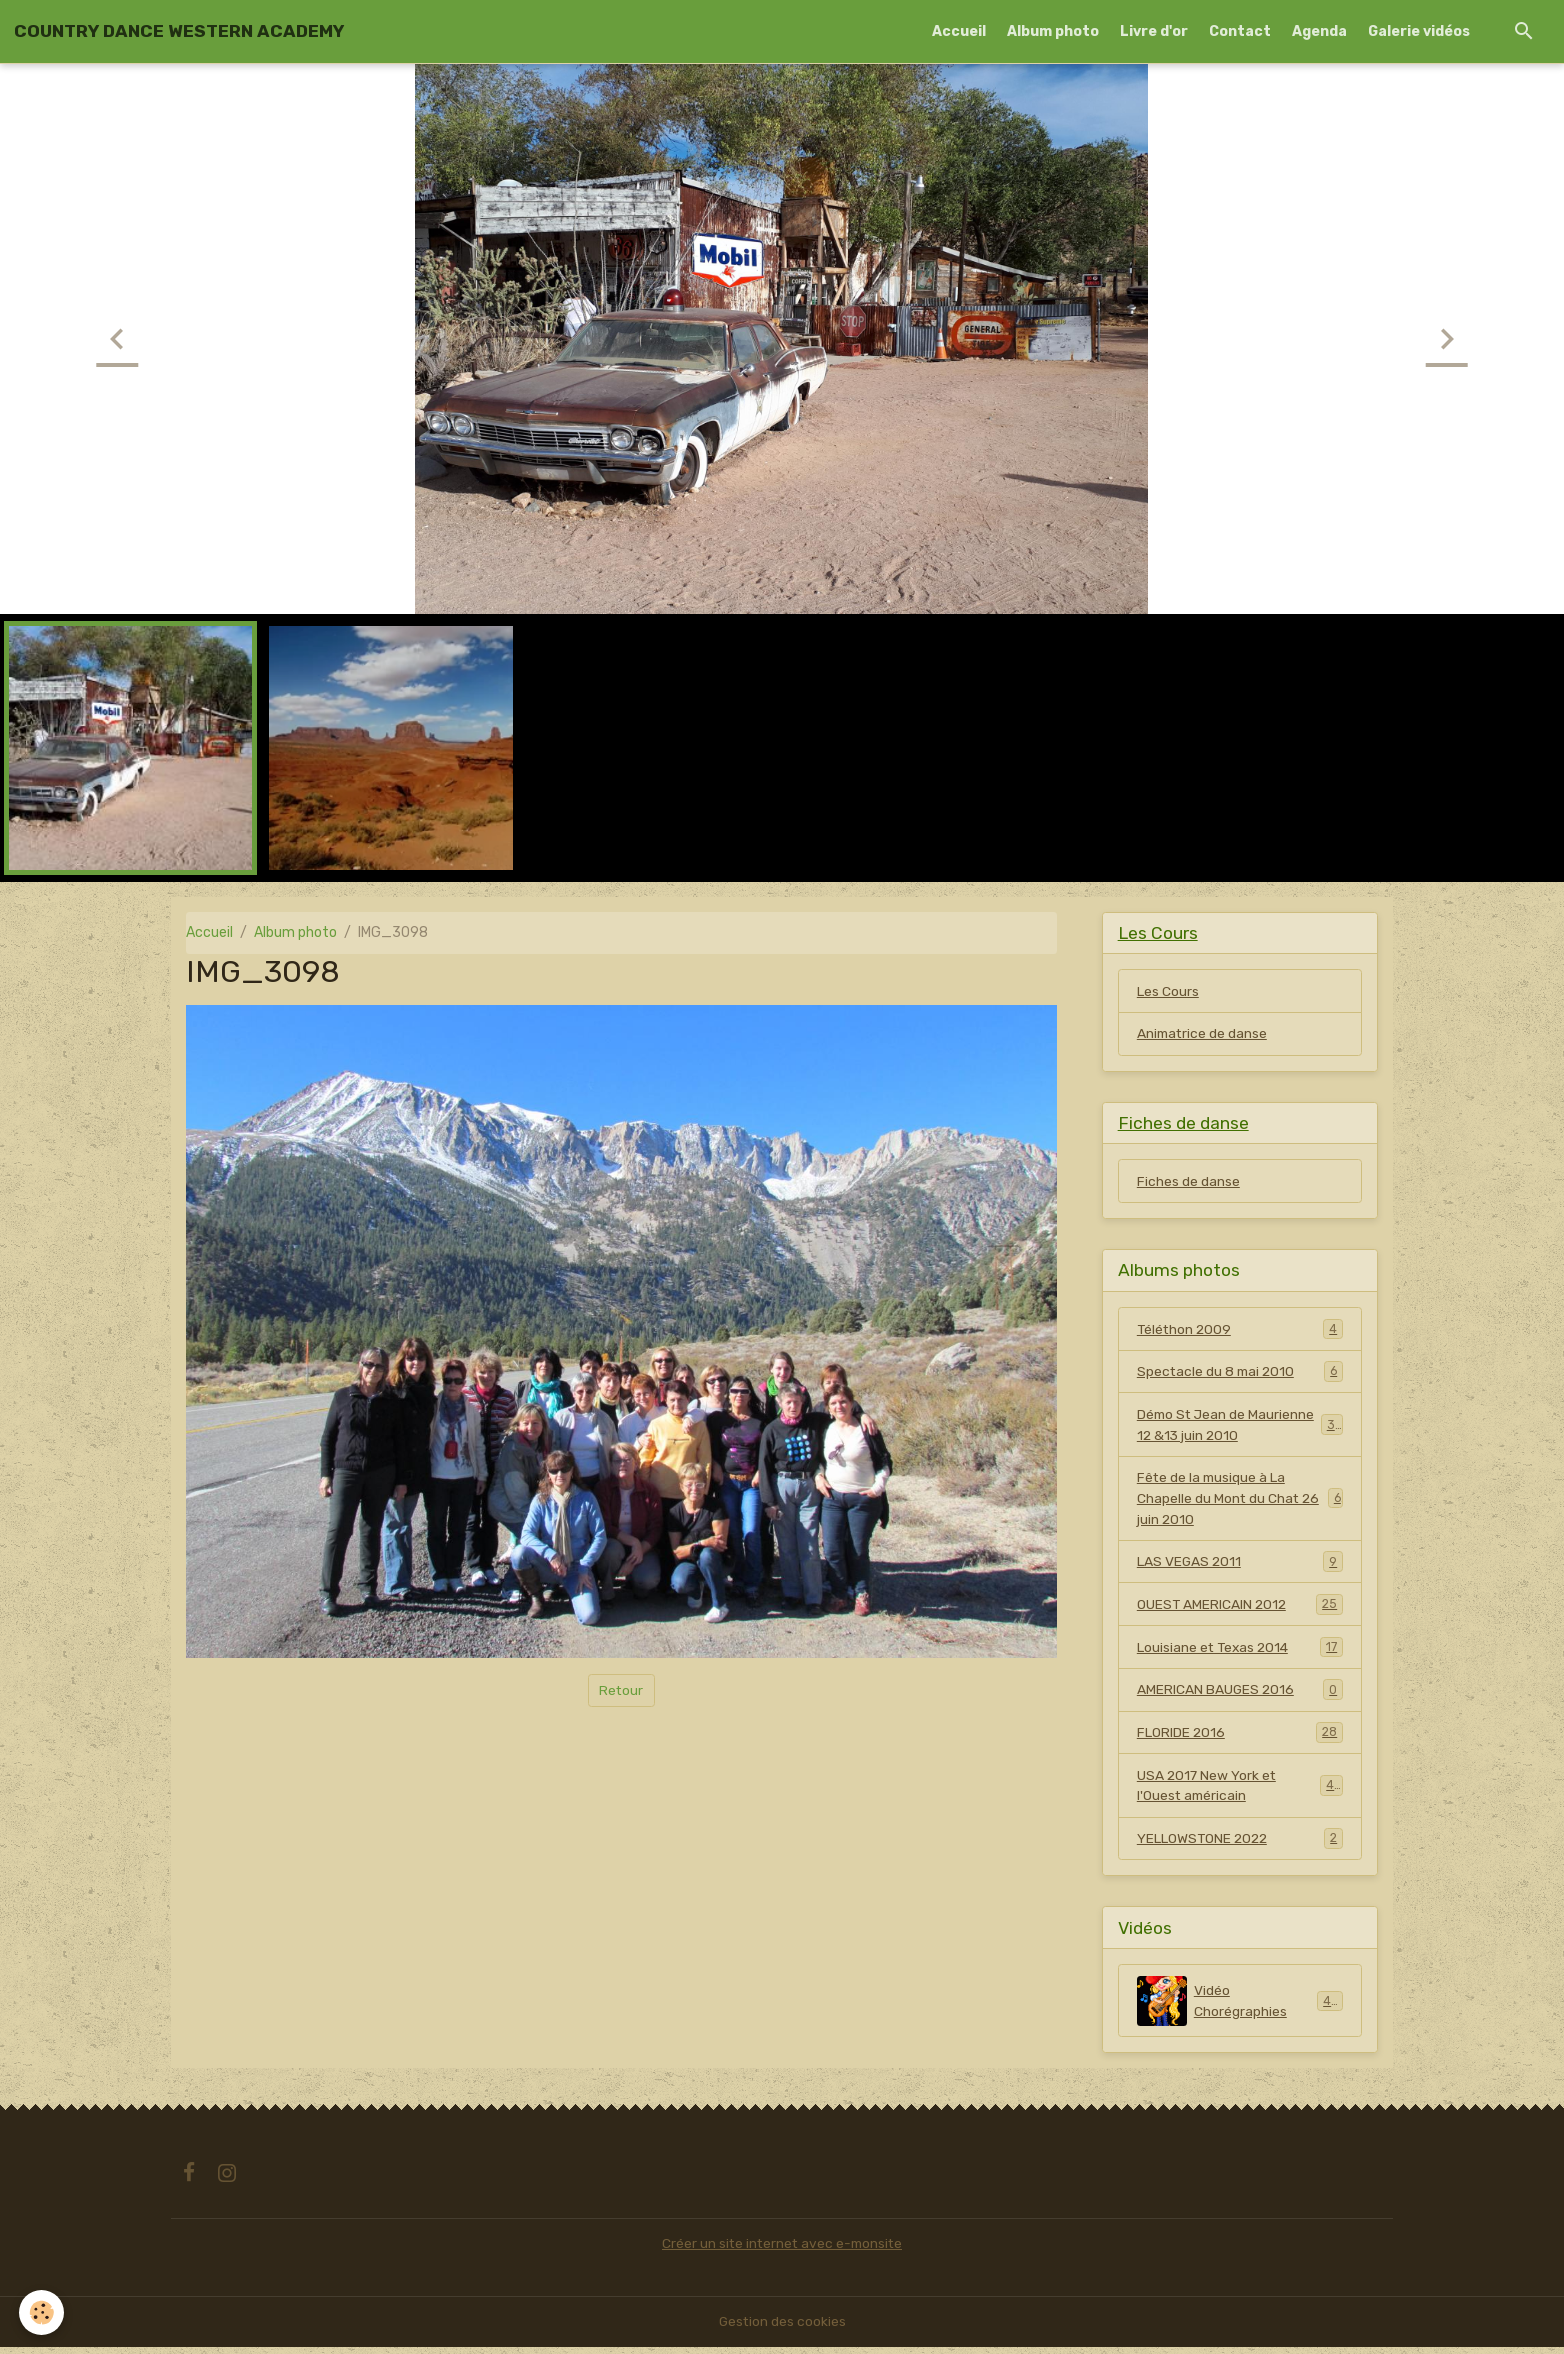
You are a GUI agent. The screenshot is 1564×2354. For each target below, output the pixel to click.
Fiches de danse (1188, 1183)
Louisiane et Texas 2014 (1240, 1652)
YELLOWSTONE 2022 (1240, 1845)
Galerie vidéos (1419, 31)
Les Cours (1168, 991)
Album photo (1053, 31)
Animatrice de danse (1203, 1034)
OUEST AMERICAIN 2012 (1240, 1609)
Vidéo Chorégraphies (1240, 2008)
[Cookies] (42, 2312)
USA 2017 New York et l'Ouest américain (1240, 1792)
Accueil (959, 31)
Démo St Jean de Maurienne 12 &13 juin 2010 (1240, 1428)
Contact (1240, 31)
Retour (621, 1690)
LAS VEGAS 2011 (1240, 1566)
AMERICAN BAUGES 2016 (1240, 1695)
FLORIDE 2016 (1240, 1738)
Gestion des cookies (782, 2328)
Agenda (1319, 31)
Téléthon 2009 (1240, 1331)
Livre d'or (1154, 31)
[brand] (179, 31)
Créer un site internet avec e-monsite (782, 2250)
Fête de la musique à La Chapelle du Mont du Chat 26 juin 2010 (1240, 1502)
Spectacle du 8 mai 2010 (1240, 1374)
